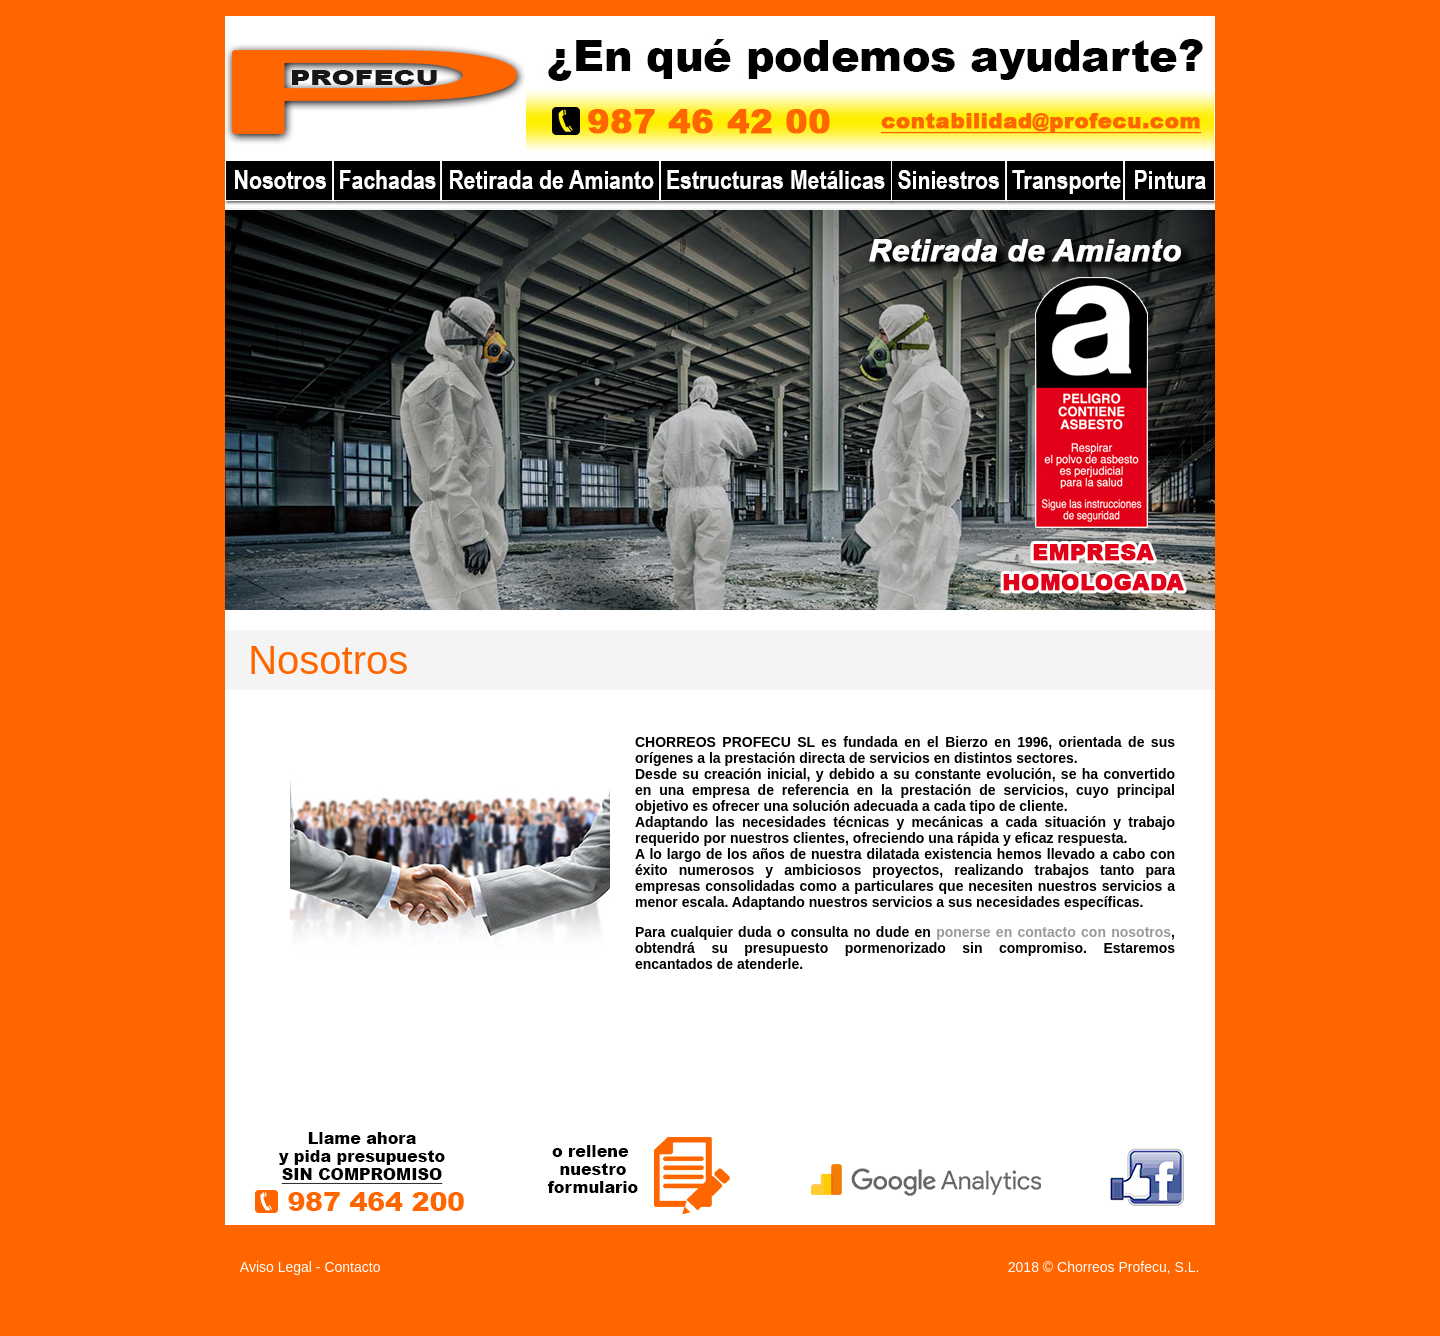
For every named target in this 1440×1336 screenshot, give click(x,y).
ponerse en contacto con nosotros (1053, 932)
